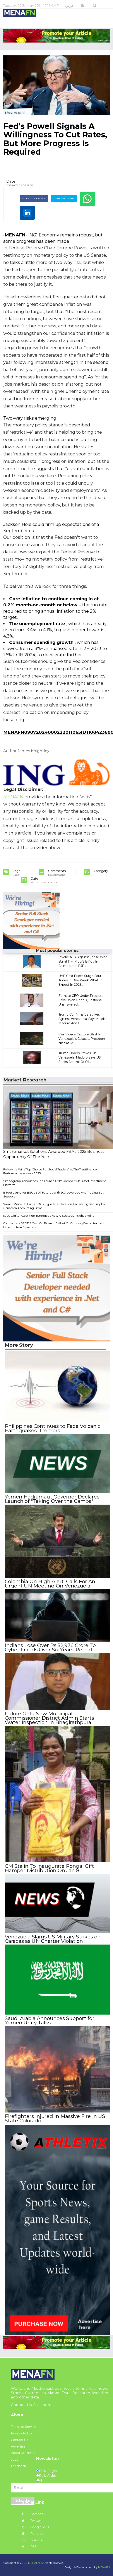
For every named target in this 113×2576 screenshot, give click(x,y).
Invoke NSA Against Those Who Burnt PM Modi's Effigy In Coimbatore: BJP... (82, 961)
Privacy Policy (21, 2433)
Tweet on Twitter (64, 198)
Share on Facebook (34, 198)
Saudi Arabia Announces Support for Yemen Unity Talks (49, 2020)
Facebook (33, 2514)
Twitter (31, 2521)
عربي (69, 5)
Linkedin (32, 2540)
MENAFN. (34, 2562)
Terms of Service (23, 2427)
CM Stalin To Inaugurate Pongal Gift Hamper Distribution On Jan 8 (49, 1868)
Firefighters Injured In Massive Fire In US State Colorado (55, 2118)
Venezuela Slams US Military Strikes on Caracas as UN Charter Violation (53, 1939)
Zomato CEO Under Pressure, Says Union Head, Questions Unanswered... (81, 1000)
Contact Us (19, 2440)
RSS (29, 2547)
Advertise (18, 2446)
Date (10, 181)
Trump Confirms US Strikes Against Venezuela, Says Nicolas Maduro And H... (82, 1019)
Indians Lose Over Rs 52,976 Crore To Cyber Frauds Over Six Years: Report (50, 1647)
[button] (82, 5)
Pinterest (33, 2534)
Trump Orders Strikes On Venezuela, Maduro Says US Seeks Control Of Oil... (79, 1057)
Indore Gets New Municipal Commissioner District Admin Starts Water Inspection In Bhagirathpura (49, 1717)
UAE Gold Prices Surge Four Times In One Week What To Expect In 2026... (80, 980)
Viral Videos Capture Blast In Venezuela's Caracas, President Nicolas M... (81, 1038)
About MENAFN (23, 2453)
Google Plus (35, 2527)
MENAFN (15, 235)
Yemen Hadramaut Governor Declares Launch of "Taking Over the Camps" (52, 1499)
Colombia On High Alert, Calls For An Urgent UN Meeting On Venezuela (50, 1583)
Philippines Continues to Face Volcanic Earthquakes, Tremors (53, 1428)
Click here (42, 2405)
